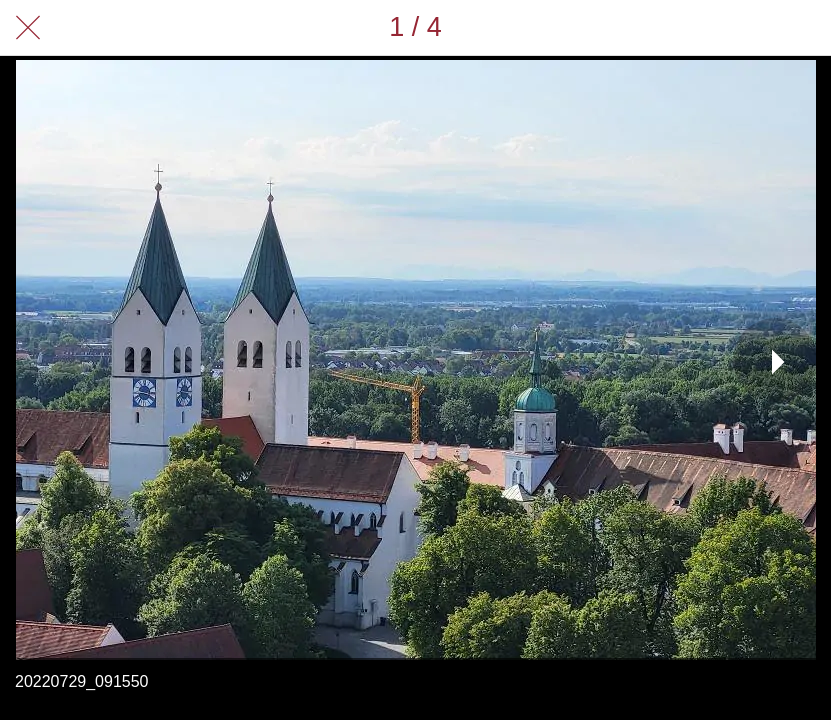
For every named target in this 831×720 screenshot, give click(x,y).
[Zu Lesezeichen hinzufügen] (803, 28)
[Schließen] (28, 28)
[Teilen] (751, 28)
